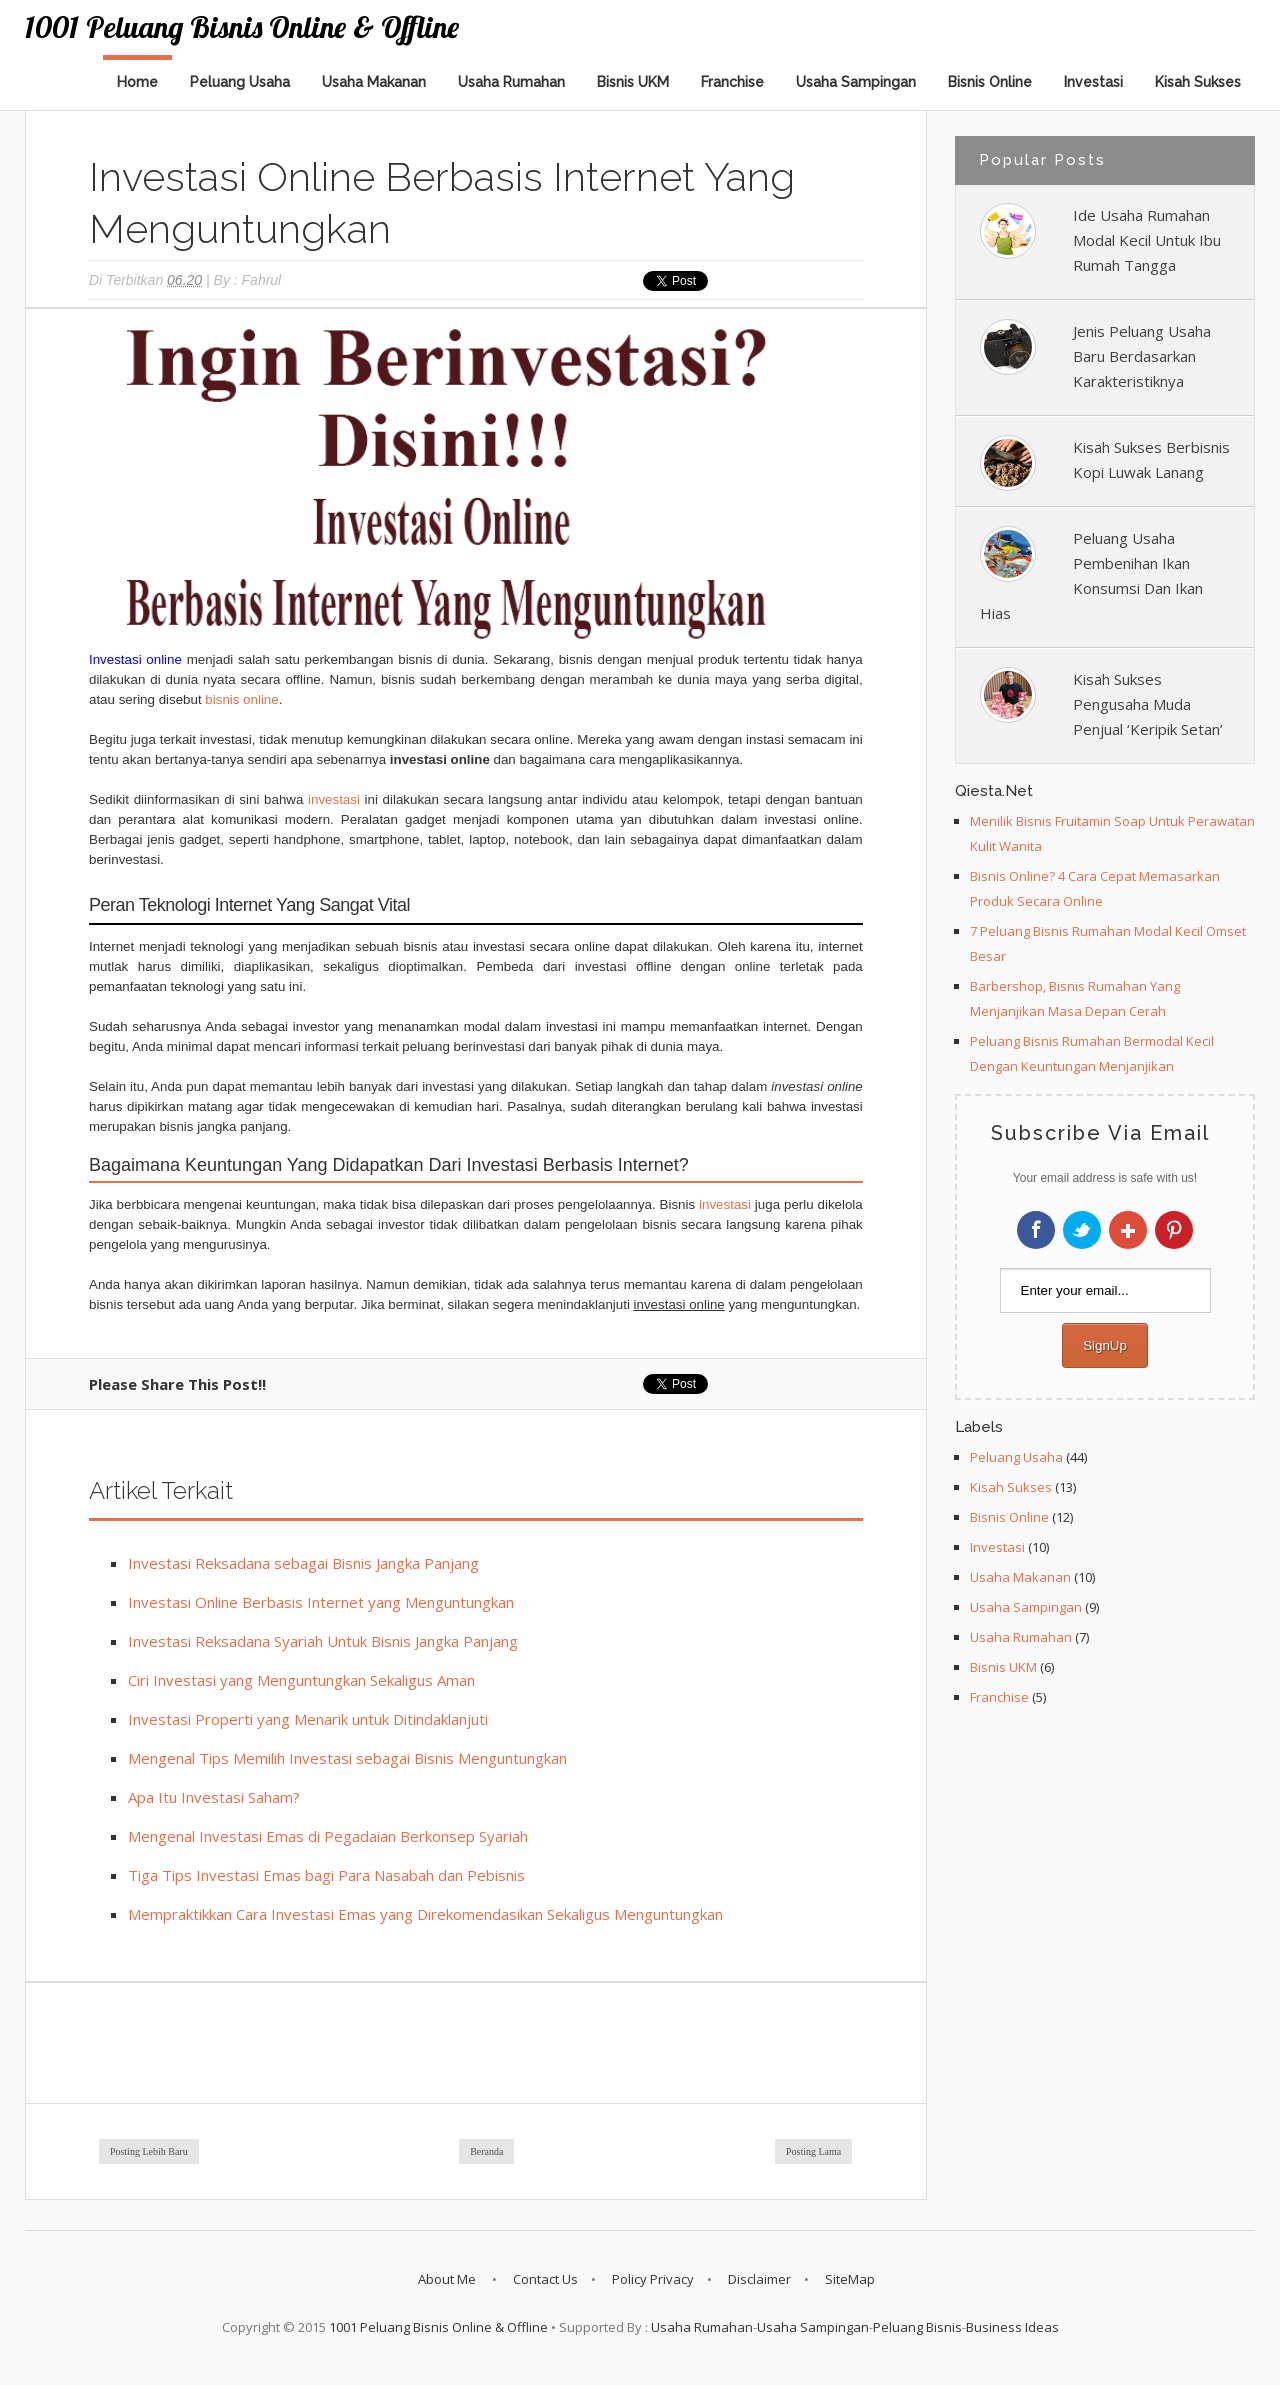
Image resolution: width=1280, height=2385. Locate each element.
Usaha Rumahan (511, 82)
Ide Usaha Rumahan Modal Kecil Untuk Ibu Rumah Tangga (1147, 240)
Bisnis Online (990, 82)
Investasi (1093, 82)
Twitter (1082, 1230)
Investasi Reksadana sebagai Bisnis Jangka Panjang (303, 1563)
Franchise (732, 82)
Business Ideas (1012, 2327)
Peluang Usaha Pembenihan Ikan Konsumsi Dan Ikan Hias (1091, 575)
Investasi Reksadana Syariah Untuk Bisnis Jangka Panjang (323, 1641)
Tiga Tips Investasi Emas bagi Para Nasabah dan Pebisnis (326, 1875)
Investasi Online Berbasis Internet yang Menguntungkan (321, 1602)
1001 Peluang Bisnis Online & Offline (242, 27)
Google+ (1128, 1230)
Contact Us (545, 2279)
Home (137, 82)
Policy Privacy (653, 2279)
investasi (334, 799)
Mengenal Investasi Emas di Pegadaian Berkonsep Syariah (328, 1836)
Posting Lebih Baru (149, 2151)
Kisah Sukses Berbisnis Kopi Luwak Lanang (1151, 459)
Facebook (1036, 1230)
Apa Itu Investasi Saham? (214, 1797)
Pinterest (1174, 1230)
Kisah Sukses (1198, 82)
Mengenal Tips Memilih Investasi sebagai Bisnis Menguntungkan (347, 1758)
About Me (448, 2279)
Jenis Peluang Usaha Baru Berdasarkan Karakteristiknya (1142, 356)
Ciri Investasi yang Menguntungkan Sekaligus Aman (301, 1680)
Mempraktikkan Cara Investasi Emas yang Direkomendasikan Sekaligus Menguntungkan (425, 1914)
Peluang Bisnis (917, 2327)
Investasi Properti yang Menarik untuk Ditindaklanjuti (308, 1719)
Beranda (486, 2151)
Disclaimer (759, 2279)
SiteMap (850, 2279)
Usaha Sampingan (856, 82)
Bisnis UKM (633, 82)
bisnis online (241, 699)
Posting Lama (813, 2151)
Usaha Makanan (374, 82)
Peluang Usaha (240, 82)
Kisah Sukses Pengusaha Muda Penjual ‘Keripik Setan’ (1148, 704)
